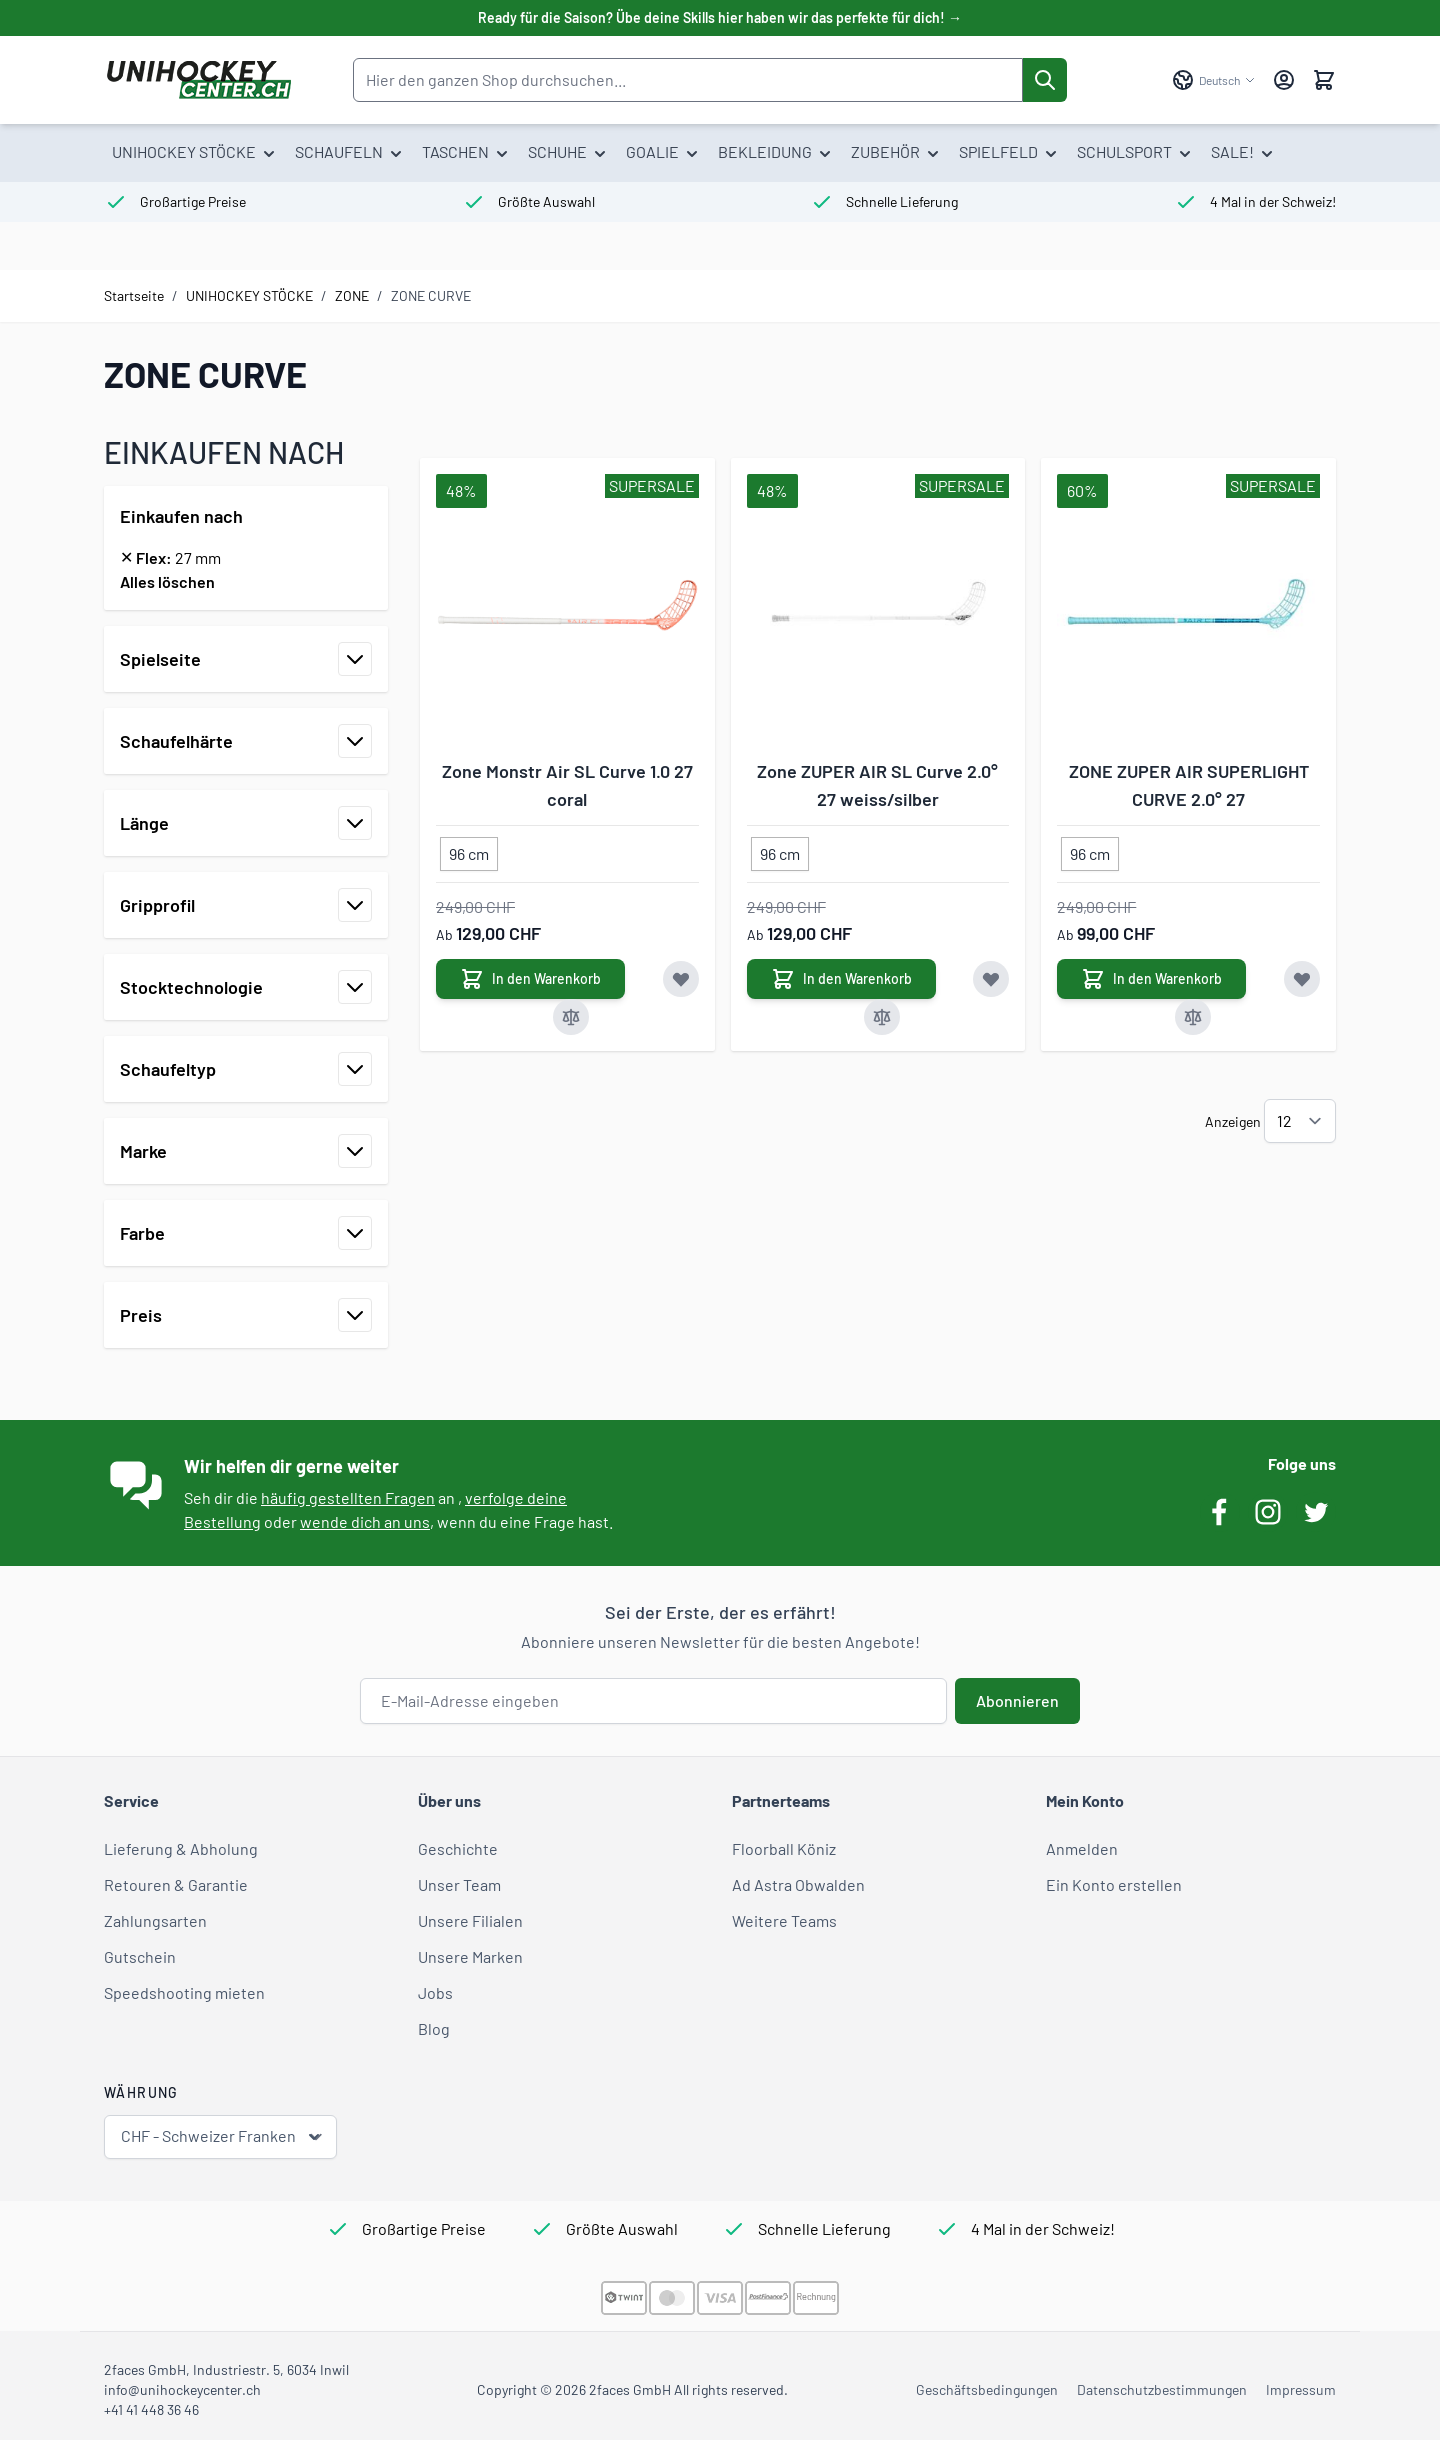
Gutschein (140, 1956)
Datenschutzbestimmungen (1162, 2389)
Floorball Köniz (784, 1848)
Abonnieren (1017, 1700)
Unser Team (459, 1884)
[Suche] (1045, 80)
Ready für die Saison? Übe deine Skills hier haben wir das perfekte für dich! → (720, 17)
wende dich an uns (365, 1521)
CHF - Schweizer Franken (222, 2136)
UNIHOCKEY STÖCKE (249, 295)
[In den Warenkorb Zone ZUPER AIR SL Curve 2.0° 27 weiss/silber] (841, 979)
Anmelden (1082, 1848)
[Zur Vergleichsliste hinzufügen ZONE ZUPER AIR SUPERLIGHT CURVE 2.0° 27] (1193, 1017)
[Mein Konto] (1284, 80)
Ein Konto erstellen (1114, 1884)
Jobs (435, 1992)
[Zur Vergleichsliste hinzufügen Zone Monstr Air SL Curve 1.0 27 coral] (571, 1017)
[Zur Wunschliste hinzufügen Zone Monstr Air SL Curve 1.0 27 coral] (681, 979)
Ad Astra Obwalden (798, 1884)
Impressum (1301, 2389)
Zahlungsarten (155, 1920)
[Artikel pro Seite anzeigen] (1300, 1121)
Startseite (134, 295)
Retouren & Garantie (176, 1884)
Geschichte (458, 1848)
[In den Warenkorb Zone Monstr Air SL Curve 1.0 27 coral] (530, 979)
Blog (434, 2028)
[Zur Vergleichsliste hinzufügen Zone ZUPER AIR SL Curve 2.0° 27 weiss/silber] (882, 1017)
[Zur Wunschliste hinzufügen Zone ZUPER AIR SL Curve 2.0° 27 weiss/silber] (991, 979)
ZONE (352, 295)
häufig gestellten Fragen (348, 1497)
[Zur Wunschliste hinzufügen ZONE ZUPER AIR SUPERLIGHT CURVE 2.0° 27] (1302, 979)
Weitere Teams (784, 1920)
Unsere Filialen (470, 1920)
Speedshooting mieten (184, 1992)
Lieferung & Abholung (181, 1848)
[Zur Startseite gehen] (198, 80)
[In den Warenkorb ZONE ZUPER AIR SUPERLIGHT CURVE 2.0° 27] (1151, 979)
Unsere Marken (470, 1956)
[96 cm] (469, 850)
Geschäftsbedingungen (987, 2389)
